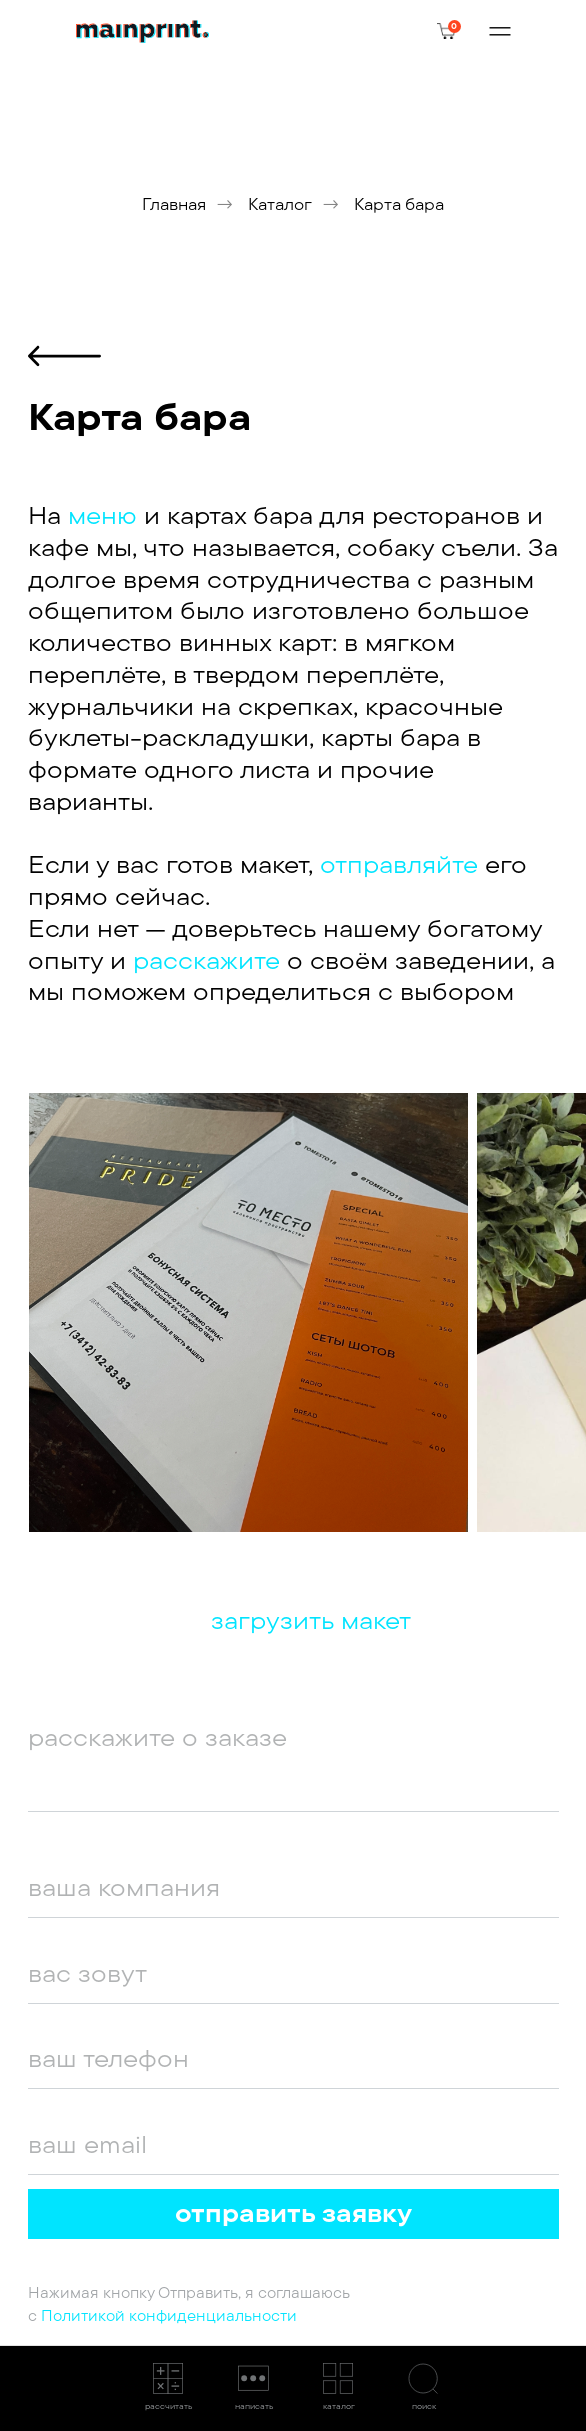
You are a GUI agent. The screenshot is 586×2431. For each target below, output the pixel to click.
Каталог (280, 204)
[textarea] (293, 1760)
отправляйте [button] (402, 864)
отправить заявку (293, 2213)
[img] (142, 32)
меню (102, 515)
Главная (174, 204)
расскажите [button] (206, 960)
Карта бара (399, 204)
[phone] (293, 2058)
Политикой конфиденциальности (169, 2315)
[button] (165, 2387)
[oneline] (293, 1887)
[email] (293, 2144)
